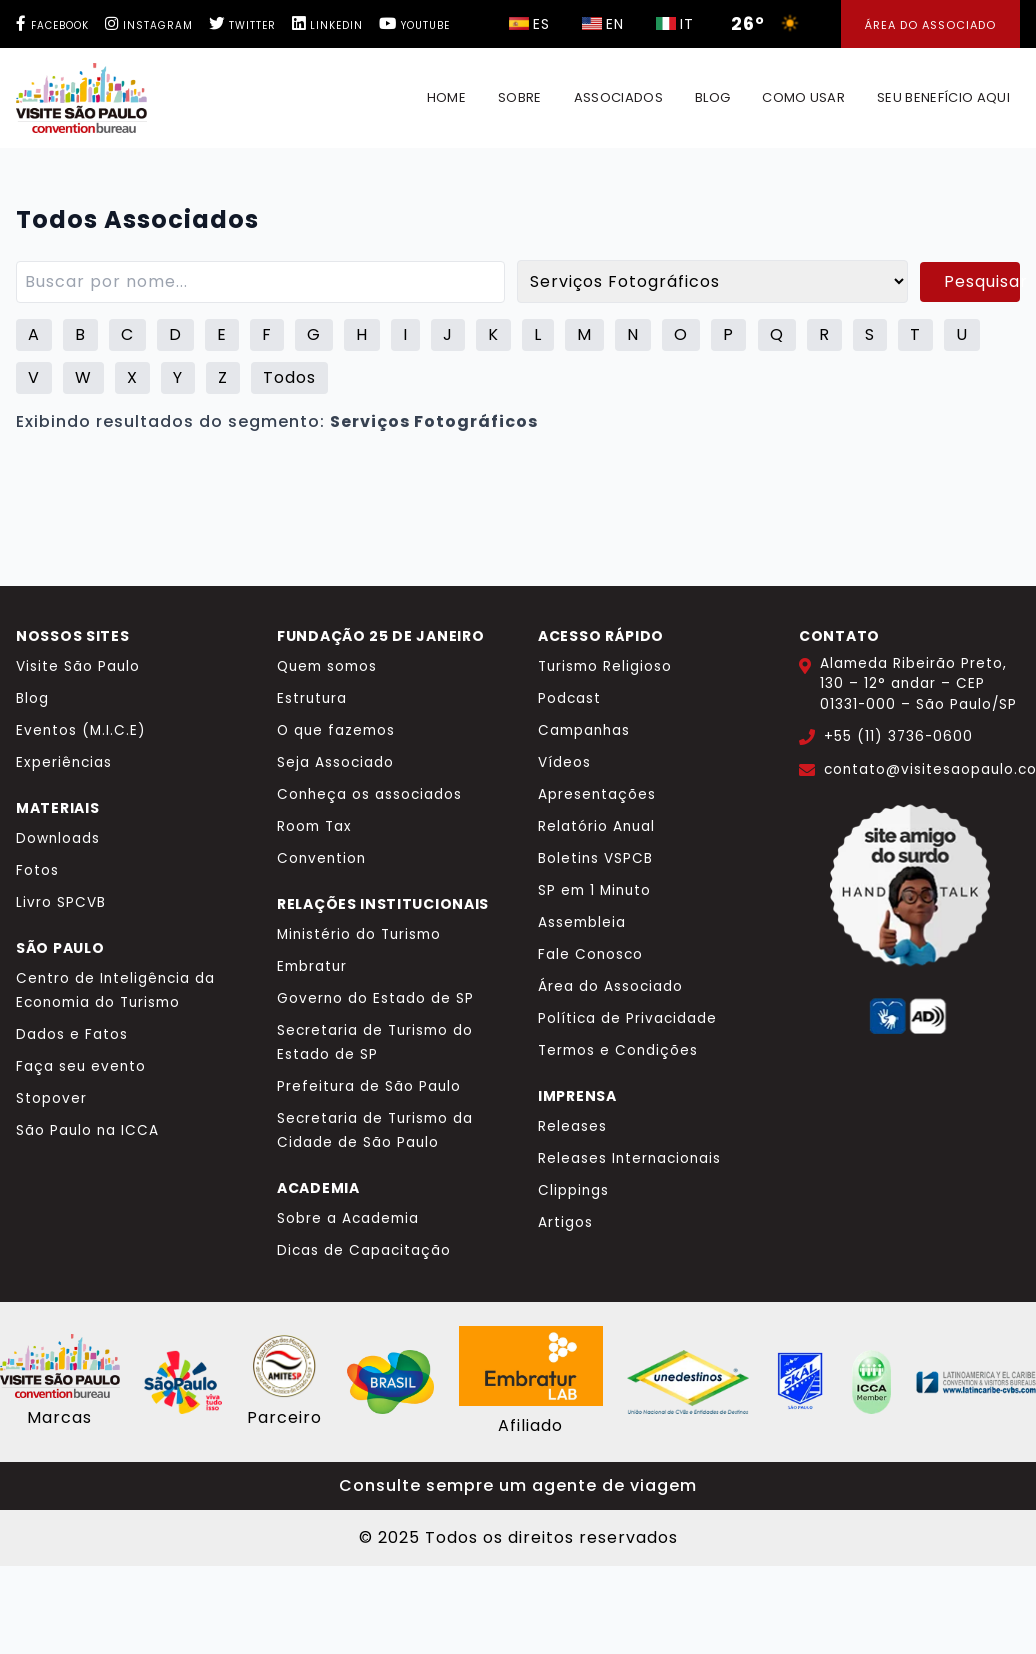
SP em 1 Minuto (594, 890)
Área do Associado (610, 986)
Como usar (803, 97)
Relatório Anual (596, 826)
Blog (712, 97)
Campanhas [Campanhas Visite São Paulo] (584, 730)
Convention (321, 858)
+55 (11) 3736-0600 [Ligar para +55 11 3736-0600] (898, 736)
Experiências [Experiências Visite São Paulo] (64, 762)
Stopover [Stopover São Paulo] (51, 1098)
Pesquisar (982, 281)
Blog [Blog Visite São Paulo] (32, 698)
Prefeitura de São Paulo (369, 1086)
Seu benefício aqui (943, 97)
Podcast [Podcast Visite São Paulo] (569, 698)
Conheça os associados (369, 794)
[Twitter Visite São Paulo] (242, 26)
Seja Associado (335, 762)
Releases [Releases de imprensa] (572, 1126)
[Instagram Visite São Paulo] (145, 26)
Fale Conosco (590, 954)
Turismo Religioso (605, 666)
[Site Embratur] (390, 1382)
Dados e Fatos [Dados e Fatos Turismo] (72, 1034)
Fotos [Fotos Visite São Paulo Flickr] (37, 870)
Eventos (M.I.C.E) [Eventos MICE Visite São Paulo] (81, 730)
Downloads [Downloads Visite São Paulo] (58, 838)
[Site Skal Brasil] (800, 1382)
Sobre (520, 97)
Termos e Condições (618, 1050)
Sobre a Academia (348, 1218)
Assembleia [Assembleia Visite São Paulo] (582, 922)
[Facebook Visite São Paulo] (52, 26)
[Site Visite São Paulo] (60, 1366)
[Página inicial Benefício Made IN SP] (81, 98)
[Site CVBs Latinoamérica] (976, 1382)
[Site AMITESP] (284, 1366)
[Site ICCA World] (872, 1382)
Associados (618, 97)
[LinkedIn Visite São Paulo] (327, 26)
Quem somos (327, 666)
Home (446, 97)
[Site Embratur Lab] (531, 1366)
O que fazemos (336, 730)
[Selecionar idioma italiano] (529, 24)
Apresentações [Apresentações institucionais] (597, 794)
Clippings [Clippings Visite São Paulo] (573, 1190)
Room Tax (314, 826)
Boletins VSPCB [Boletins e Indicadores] (595, 858)
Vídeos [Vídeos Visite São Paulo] (564, 762)
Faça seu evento (81, 1066)
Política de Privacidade (627, 1018)
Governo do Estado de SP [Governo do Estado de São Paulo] (375, 998)
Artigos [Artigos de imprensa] (565, 1222)
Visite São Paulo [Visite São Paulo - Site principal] (78, 666)
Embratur (312, 966)
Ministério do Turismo (359, 934)
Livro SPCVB (61, 902)
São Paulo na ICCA (87, 1130)
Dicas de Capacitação (364, 1250)
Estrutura (312, 698)
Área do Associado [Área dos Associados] (930, 25)
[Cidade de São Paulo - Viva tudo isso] (183, 1382)
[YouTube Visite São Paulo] (414, 26)
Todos (289, 377)
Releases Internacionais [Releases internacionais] (629, 1158)
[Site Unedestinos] (687, 1382)
